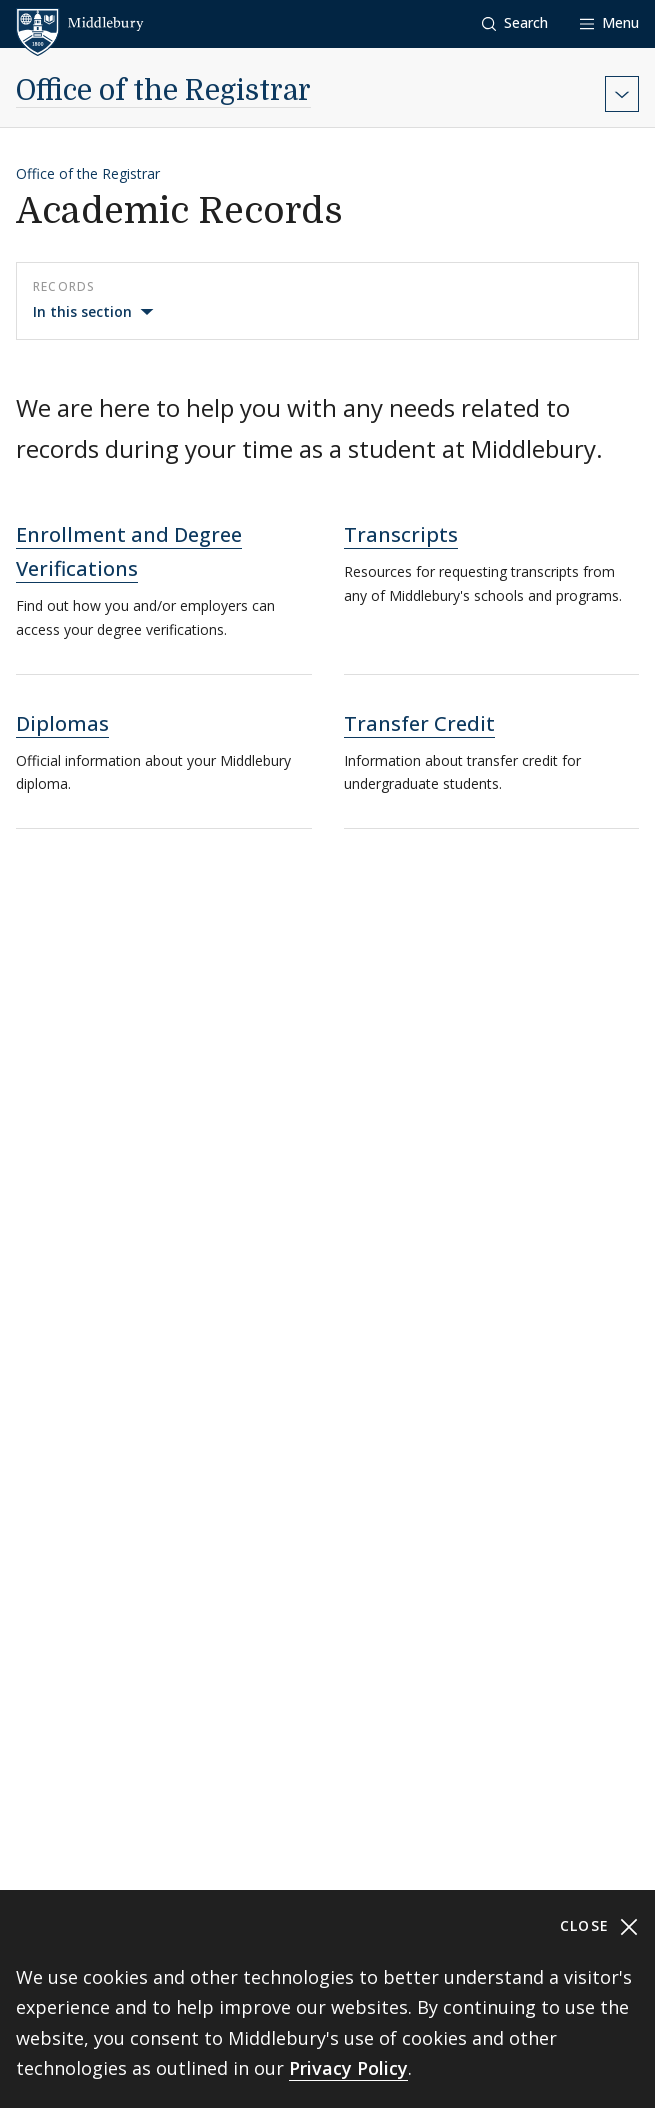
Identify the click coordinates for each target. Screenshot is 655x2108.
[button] (515, 23)
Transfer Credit (419, 723)
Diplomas (62, 723)
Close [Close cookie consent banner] (599, 1926)
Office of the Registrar (163, 91)
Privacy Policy (348, 2068)
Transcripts (401, 534)
